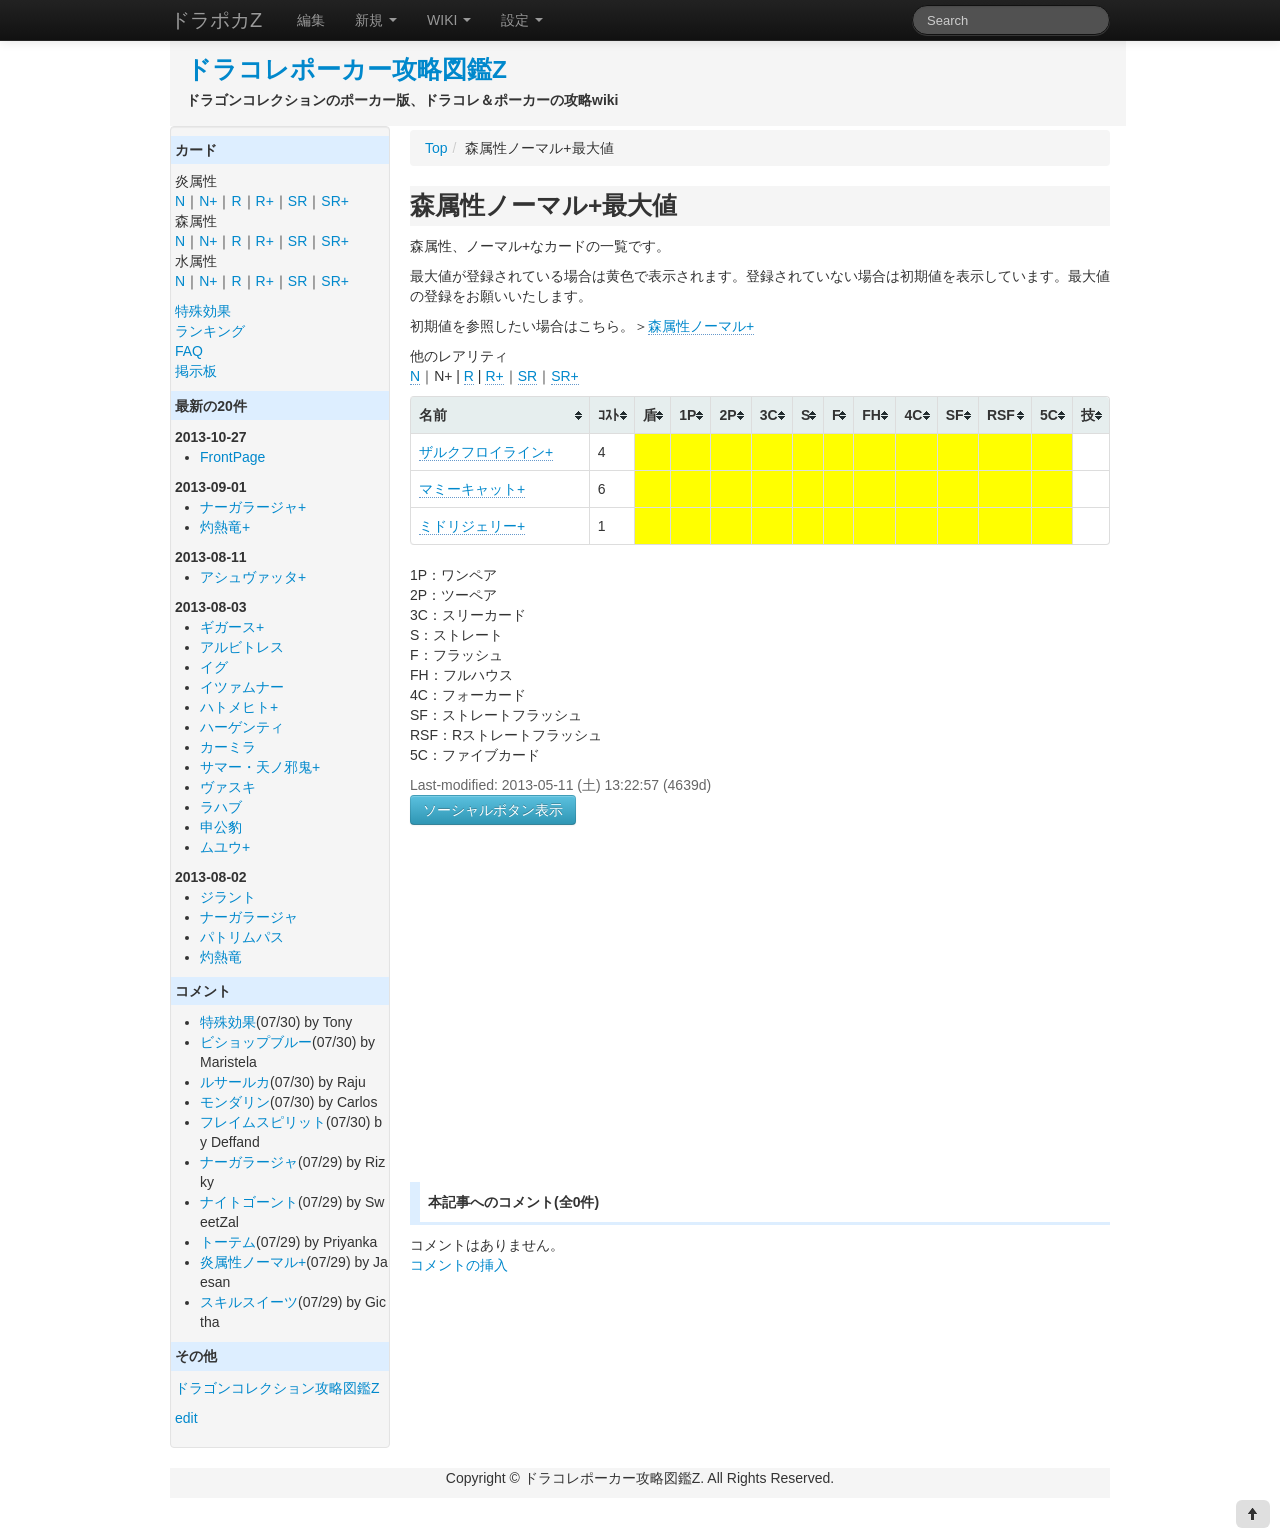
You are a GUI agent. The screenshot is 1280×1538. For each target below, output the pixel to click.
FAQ (189, 351)
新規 (376, 20)
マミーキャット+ (472, 489)
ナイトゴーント (249, 1202)
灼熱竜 (221, 957)
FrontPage (232, 457)
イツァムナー (242, 687)
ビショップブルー (256, 1042)
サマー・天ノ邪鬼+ (260, 767)
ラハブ (221, 807)
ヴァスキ (228, 787)
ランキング (210, 331)
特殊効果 (203, 311)
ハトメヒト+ (239, 707)
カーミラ (228, 747)
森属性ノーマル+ (701, 326)
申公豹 (221, 827)
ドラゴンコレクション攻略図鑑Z (277, 1388)
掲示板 (196, 371)
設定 (522, 20)
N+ (208, 201)
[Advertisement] (578, 1027)
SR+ (335, 201)
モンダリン (235, 1102)
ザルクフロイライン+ (486, 452)
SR (297, 201)
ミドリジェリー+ (472, 526)
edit (186, 1418)
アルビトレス (242, 647)
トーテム (228, 1242)
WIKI (449, 20)
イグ (214, 667)
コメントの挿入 (459, 1265)
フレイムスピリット (263, 1122)
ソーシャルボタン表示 (493, 810)
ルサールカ (235, 1082)
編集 (311, 20)
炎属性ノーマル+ (253, 1262)
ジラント (228, 897)
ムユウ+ (225, 847)
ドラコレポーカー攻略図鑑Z (346, 69)
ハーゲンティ (242, 727)
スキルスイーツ (249, 1302)
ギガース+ (232, 627)
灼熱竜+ (225, 527)
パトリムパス (242, 937)
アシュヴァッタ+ (253, 577)
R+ (265, 201)
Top (436, 148)
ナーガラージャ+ (253, 507)
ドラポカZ (216, 20)
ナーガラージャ (249, 917)
